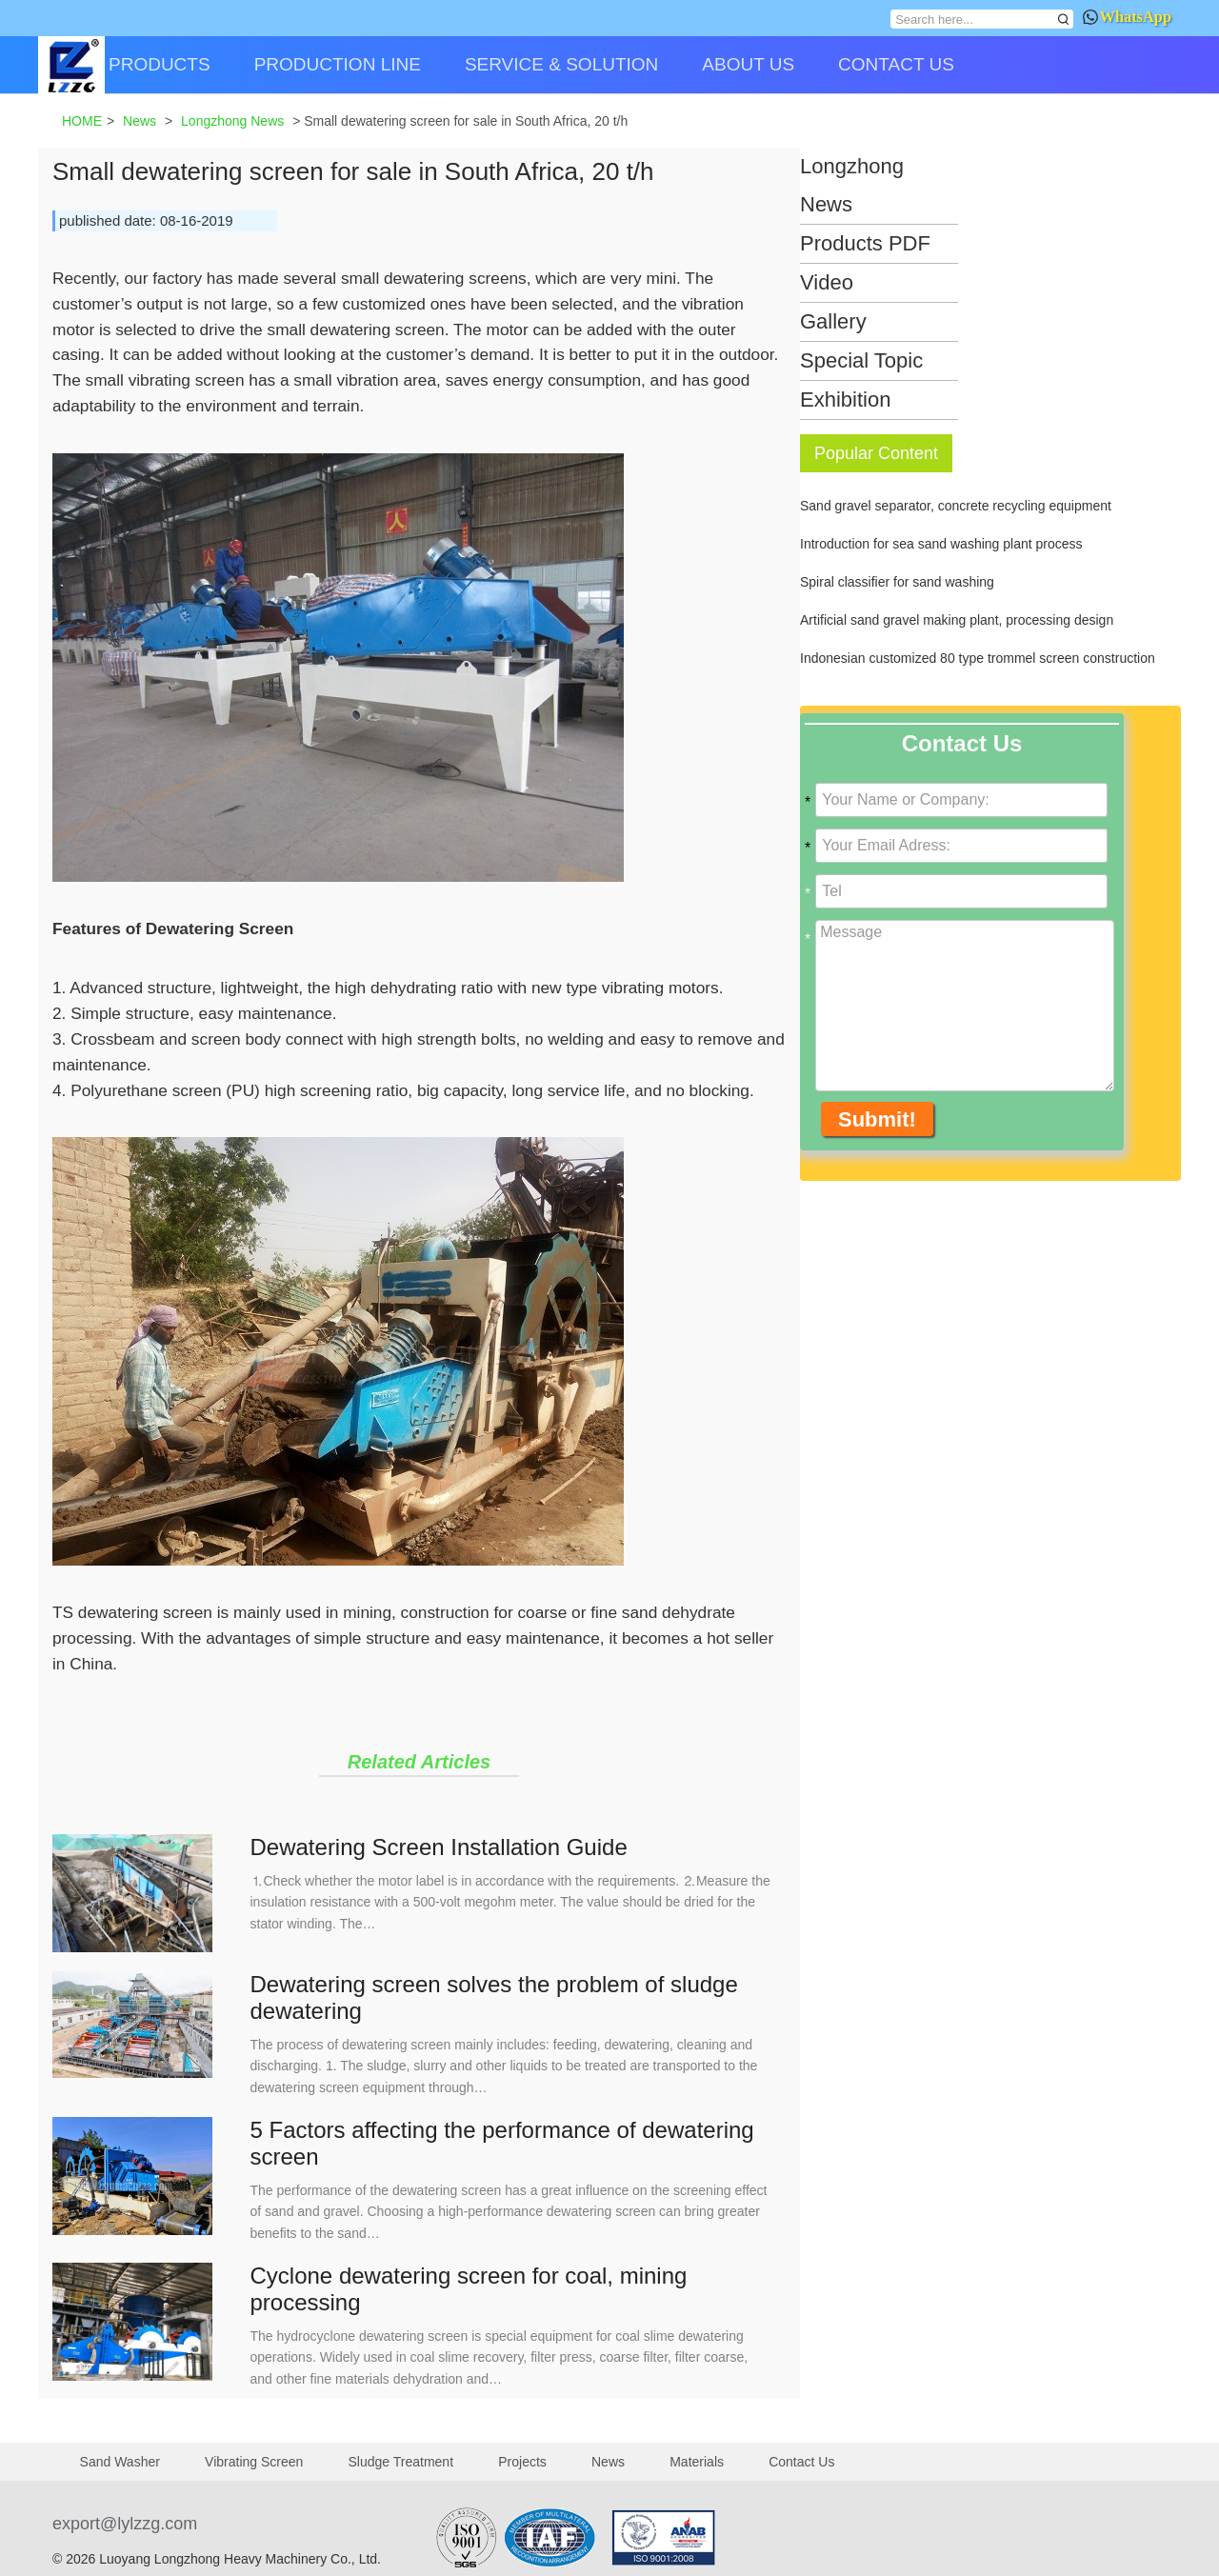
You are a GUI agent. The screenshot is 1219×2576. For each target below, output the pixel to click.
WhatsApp (1127, 17)
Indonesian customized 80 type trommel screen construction (977, 658)
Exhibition (845, 399)
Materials (696, 2461)
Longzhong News (852, 185)
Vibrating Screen (254, 2461)
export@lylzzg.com (124, 2523)
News (608, 2461)
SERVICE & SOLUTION (561, 64)
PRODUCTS (159, 64)
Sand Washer (120, 2461)
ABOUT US (748, 64)
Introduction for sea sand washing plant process (941, 543)
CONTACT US (896, 64)
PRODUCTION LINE (337, 64)
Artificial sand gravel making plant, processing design (956, 620)
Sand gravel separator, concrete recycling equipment (955, 505)
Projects (522, 2461)
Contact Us (801, 2461)
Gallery (833, 321)
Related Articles (419, 1761)
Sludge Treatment (401, 2461)
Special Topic (861, 360)
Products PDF (865, 243)
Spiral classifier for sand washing (897, 581)
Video (826, 282)
